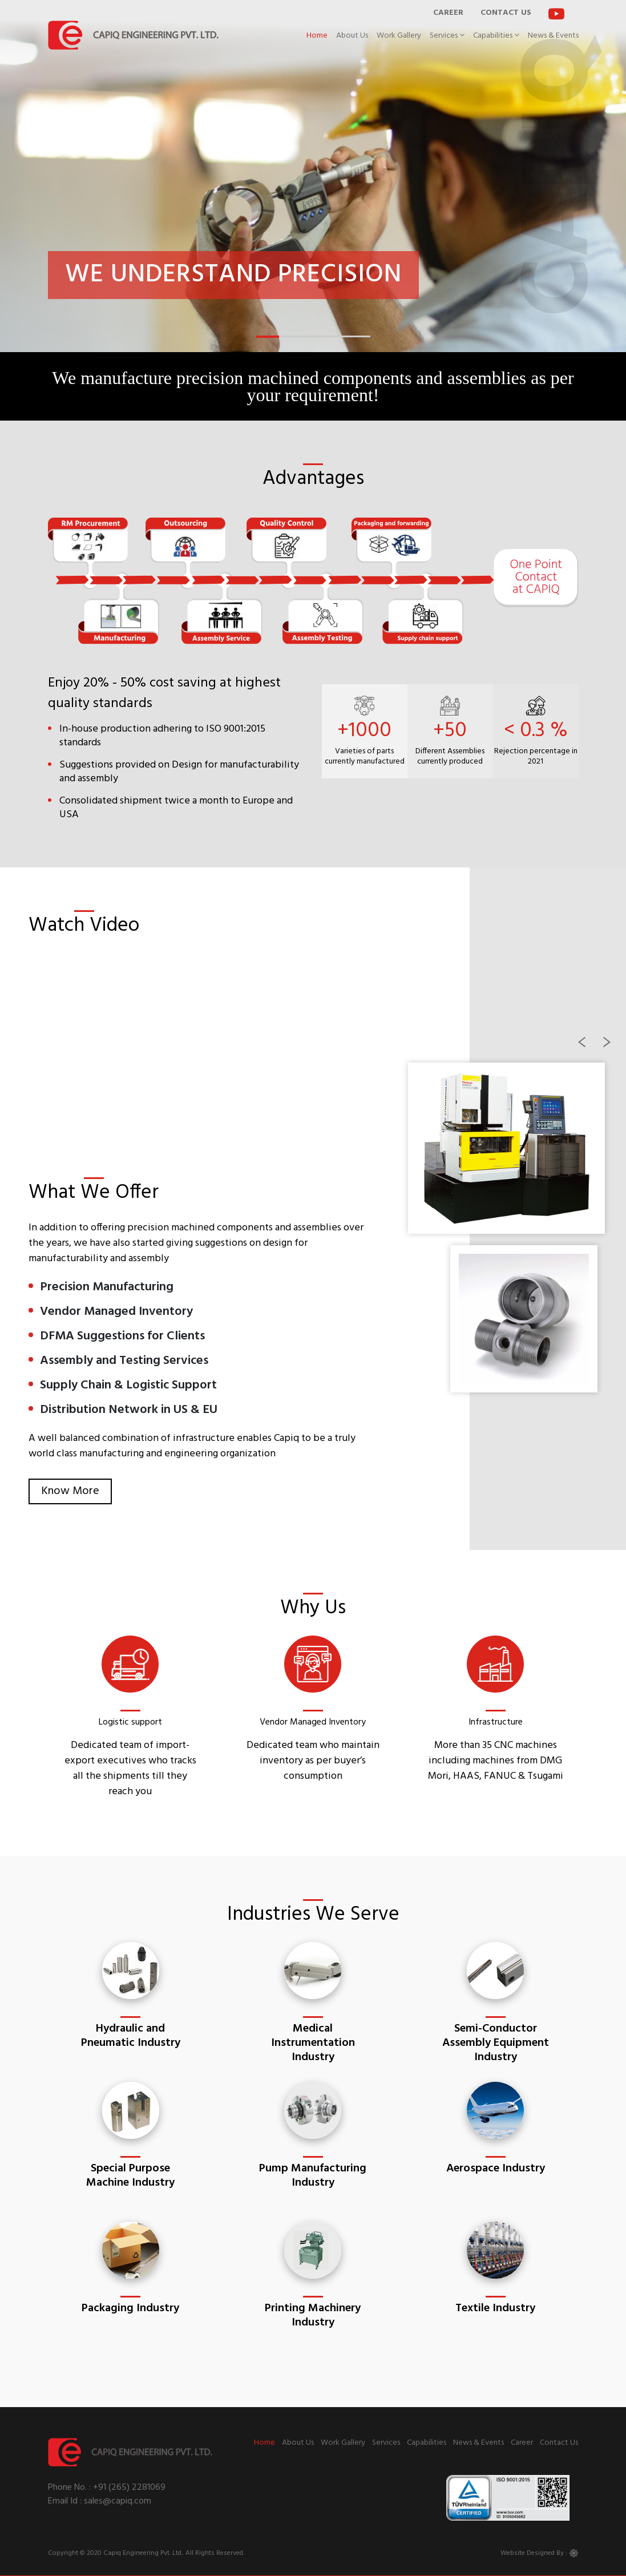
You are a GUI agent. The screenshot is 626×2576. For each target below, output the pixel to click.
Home (317, 35)
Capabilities (496, 36)
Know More (70, 1491)
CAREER (448, 12)
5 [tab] (353, 341)
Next (614, 1048)
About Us (352, 35)
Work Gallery (399, 35)
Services (447, 36)
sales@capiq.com (116, 2501)
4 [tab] (330, 341)
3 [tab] (307, 341)
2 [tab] (284, 341)
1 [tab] (262, 341)
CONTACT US (505, 12)
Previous (589, 1048)
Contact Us (559, 2442)
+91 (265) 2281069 (129, 2487)
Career (522, 2442)
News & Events (553, 35)
